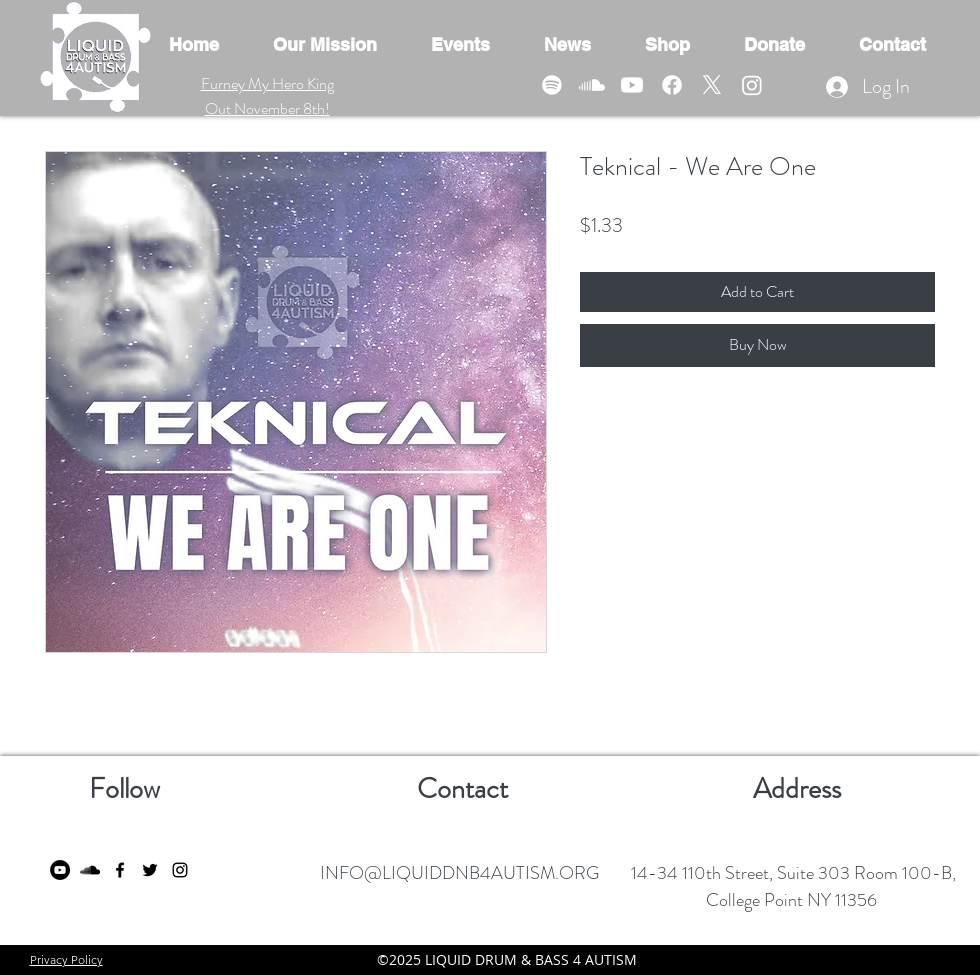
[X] (712, 85)
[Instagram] (752, 85)
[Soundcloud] (592, 85)
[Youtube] (632, 85)
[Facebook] (672, 85)
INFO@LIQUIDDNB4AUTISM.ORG (459, 873)
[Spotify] (552, 85)
